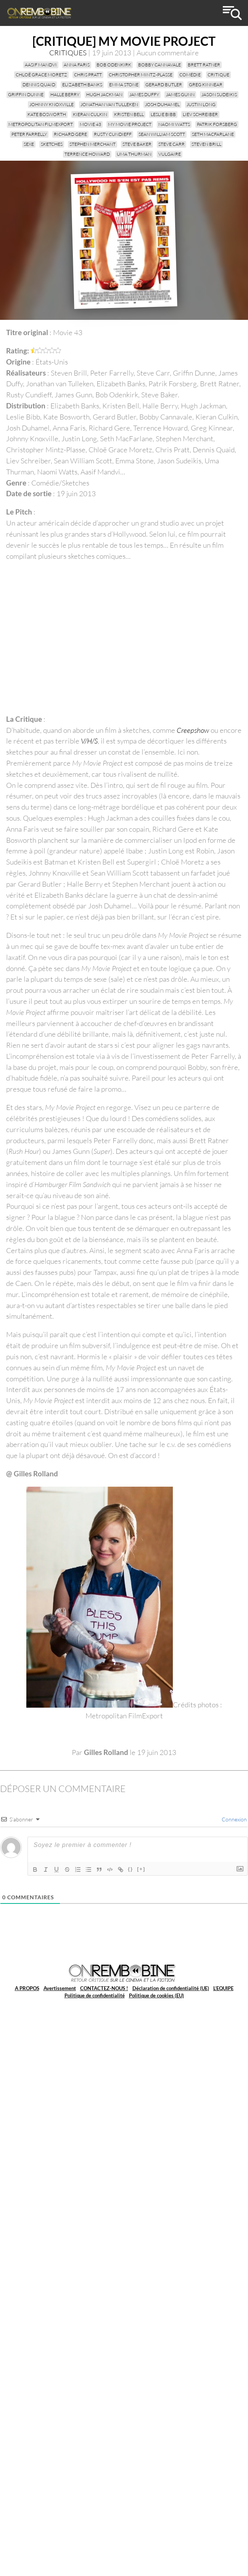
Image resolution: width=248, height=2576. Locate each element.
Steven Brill (206, 144)
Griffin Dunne (25, 94)
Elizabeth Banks (82, 84)
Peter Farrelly (29, 134)
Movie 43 (90, 124)
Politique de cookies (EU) (156, 1995)
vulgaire (169, 154)
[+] (141, 1869)
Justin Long (201, 104)
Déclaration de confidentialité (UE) (170, 1988)
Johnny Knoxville (51, 104)
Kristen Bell (129, 114)
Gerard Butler (163, 84)
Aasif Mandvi (41, 65)
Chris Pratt (88, 74)
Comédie (190, 74)
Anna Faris (77, 65)
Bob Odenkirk (114, 65)
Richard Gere (70, 134)
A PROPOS (27, 1988)
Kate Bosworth (46, 114)
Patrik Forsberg (217, 124)
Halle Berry (64, 94)
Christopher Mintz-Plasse (140, 74)
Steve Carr (171, 144)
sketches (52, 144)
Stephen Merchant (92, 144)
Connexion (234, 1819)
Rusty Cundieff (113, 134)
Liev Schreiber (200, 114)
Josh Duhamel (162, 104)
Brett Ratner (204, 65)
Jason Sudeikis (219, 94)
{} (130, 1869)
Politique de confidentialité (94, 1995)
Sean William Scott (161, 134)
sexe (29, 144)
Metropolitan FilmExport (40, 124)
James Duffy (144, 94)
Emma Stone (123, 84)
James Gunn (180, 94)
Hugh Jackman (104, 94)
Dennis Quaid (39, 84)
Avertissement (59, 1988)
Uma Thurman (134, 154)
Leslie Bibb (163, 114)
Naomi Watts (174, 124)
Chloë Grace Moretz (41, 74)
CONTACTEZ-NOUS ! (104, 1988)
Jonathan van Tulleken (109, 104)
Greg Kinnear (205, 84)
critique (218, 74)
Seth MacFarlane (213, 134)
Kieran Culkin (90, 114)
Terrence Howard (87, 154)
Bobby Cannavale (159, 65)
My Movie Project (129, 124)
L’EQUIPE (223, 1988)
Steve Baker (136, 144)
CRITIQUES (68, 52)
